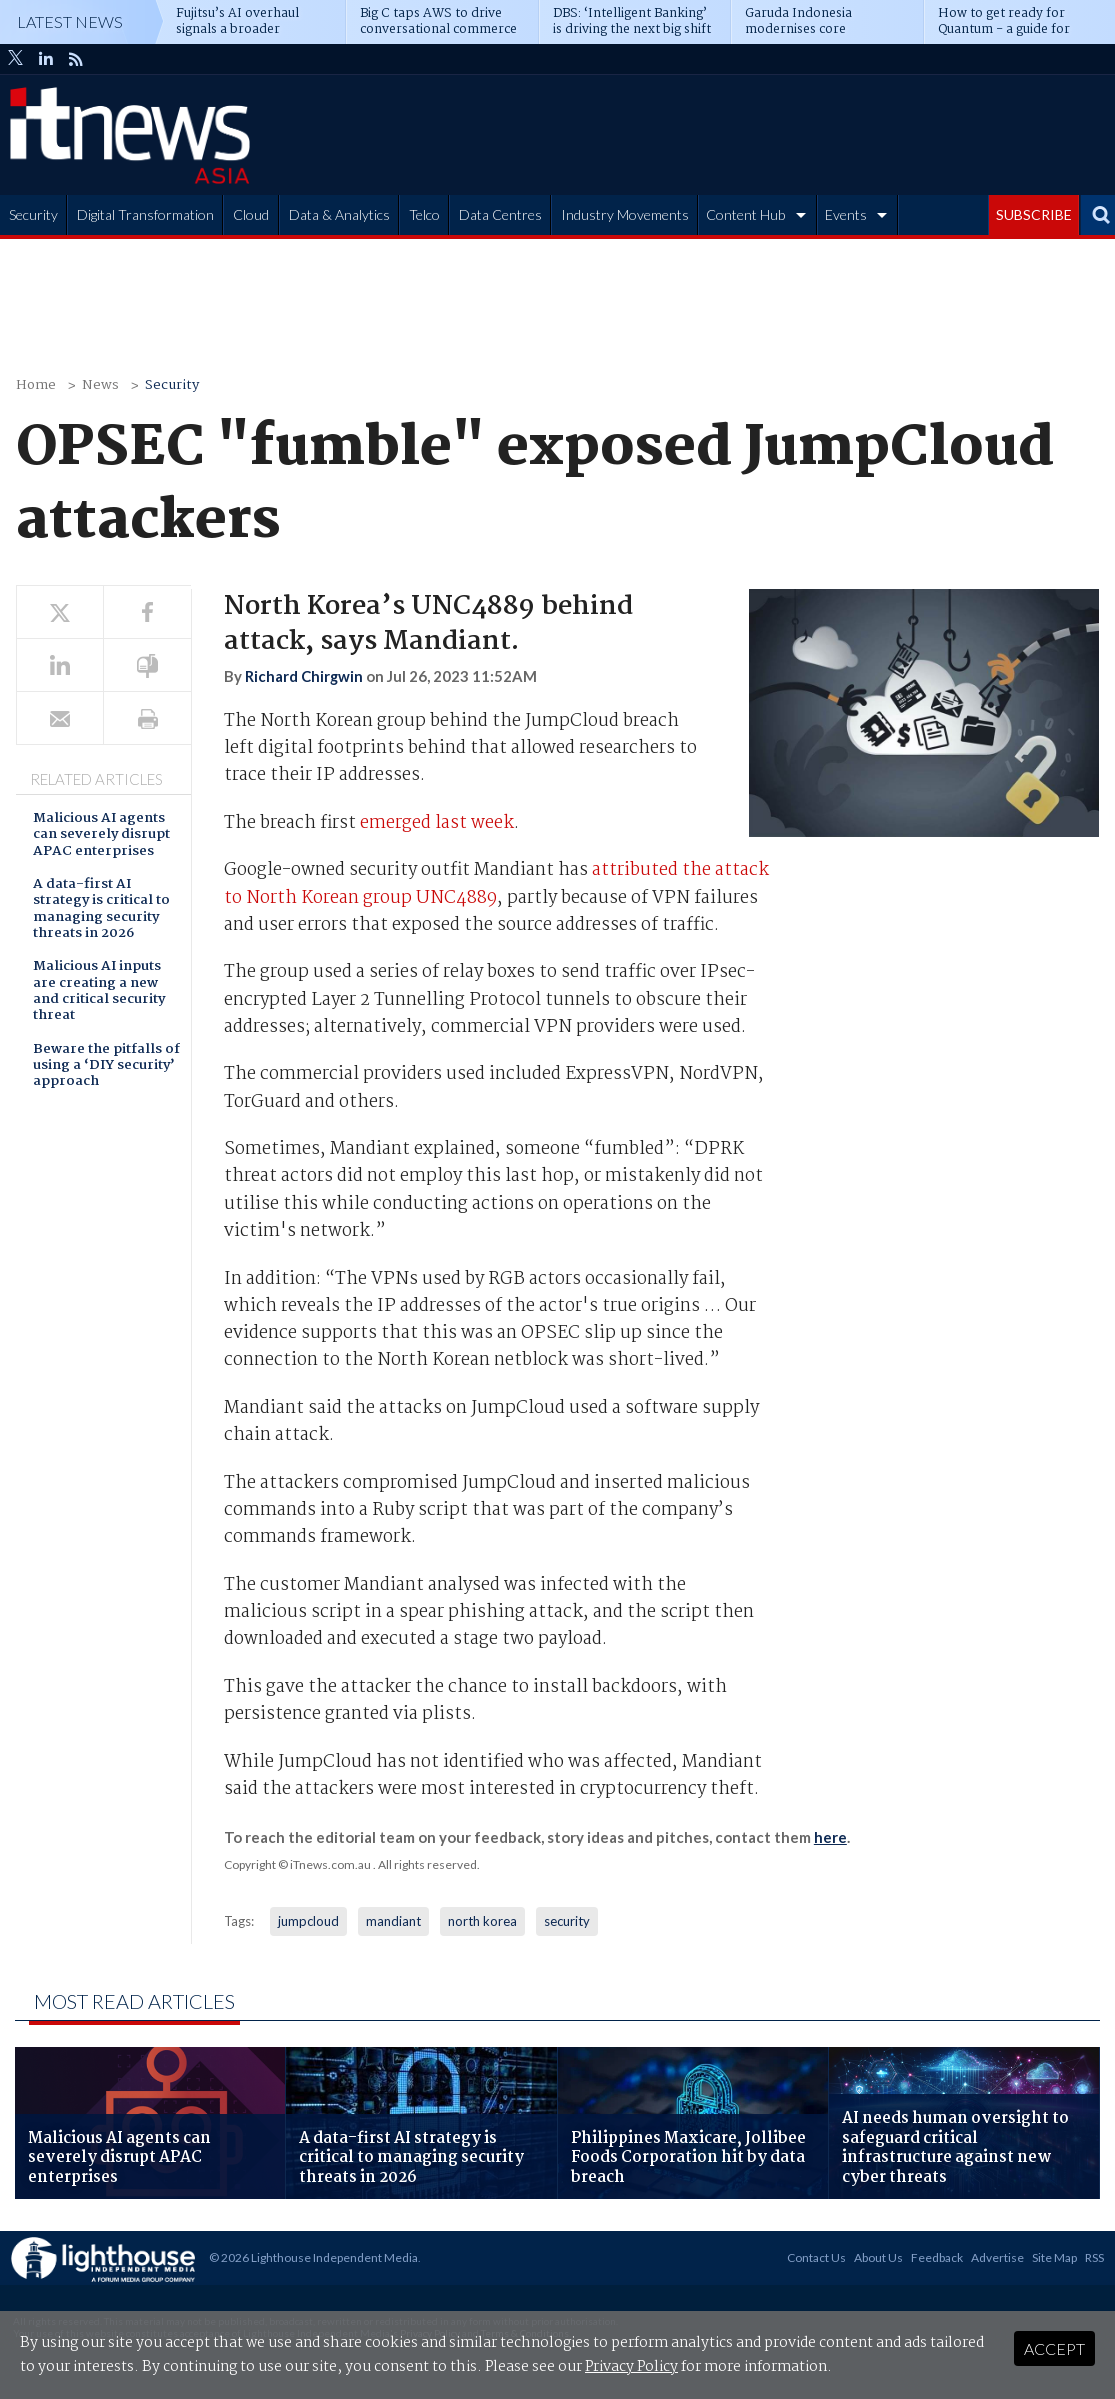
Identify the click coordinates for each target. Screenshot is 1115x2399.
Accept (1054, 2348)
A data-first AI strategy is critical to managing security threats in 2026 (101, 910)
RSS (1094, 2257)
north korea (482, 1921)
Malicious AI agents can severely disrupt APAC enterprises (101, 836)
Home (36, 385)
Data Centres (500, 214)
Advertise (997, 2257)
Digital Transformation (145, 214)
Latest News (70, 21)
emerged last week (437, 823)
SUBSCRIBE (1034, 214)
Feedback (937, 2257)
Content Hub (745, 214)
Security (33, 214)
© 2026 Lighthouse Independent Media (313, 2257)
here (830, 1837)
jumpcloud (308, 1921)
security (567, 1921)
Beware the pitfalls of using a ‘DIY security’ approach (106, 1067)
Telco (424, 214)
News (100, 385)
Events (846, 214)
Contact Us (816, 2257)
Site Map (1054, 2257)
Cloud (251, 214)
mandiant (393, 1921)
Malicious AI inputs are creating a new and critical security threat (99, 992)
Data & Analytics (339, 214)
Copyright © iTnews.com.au (297, 1864)
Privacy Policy (631, 2367)
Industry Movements (625, 214)
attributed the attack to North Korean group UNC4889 (496, 884)
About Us (878, 2257)
